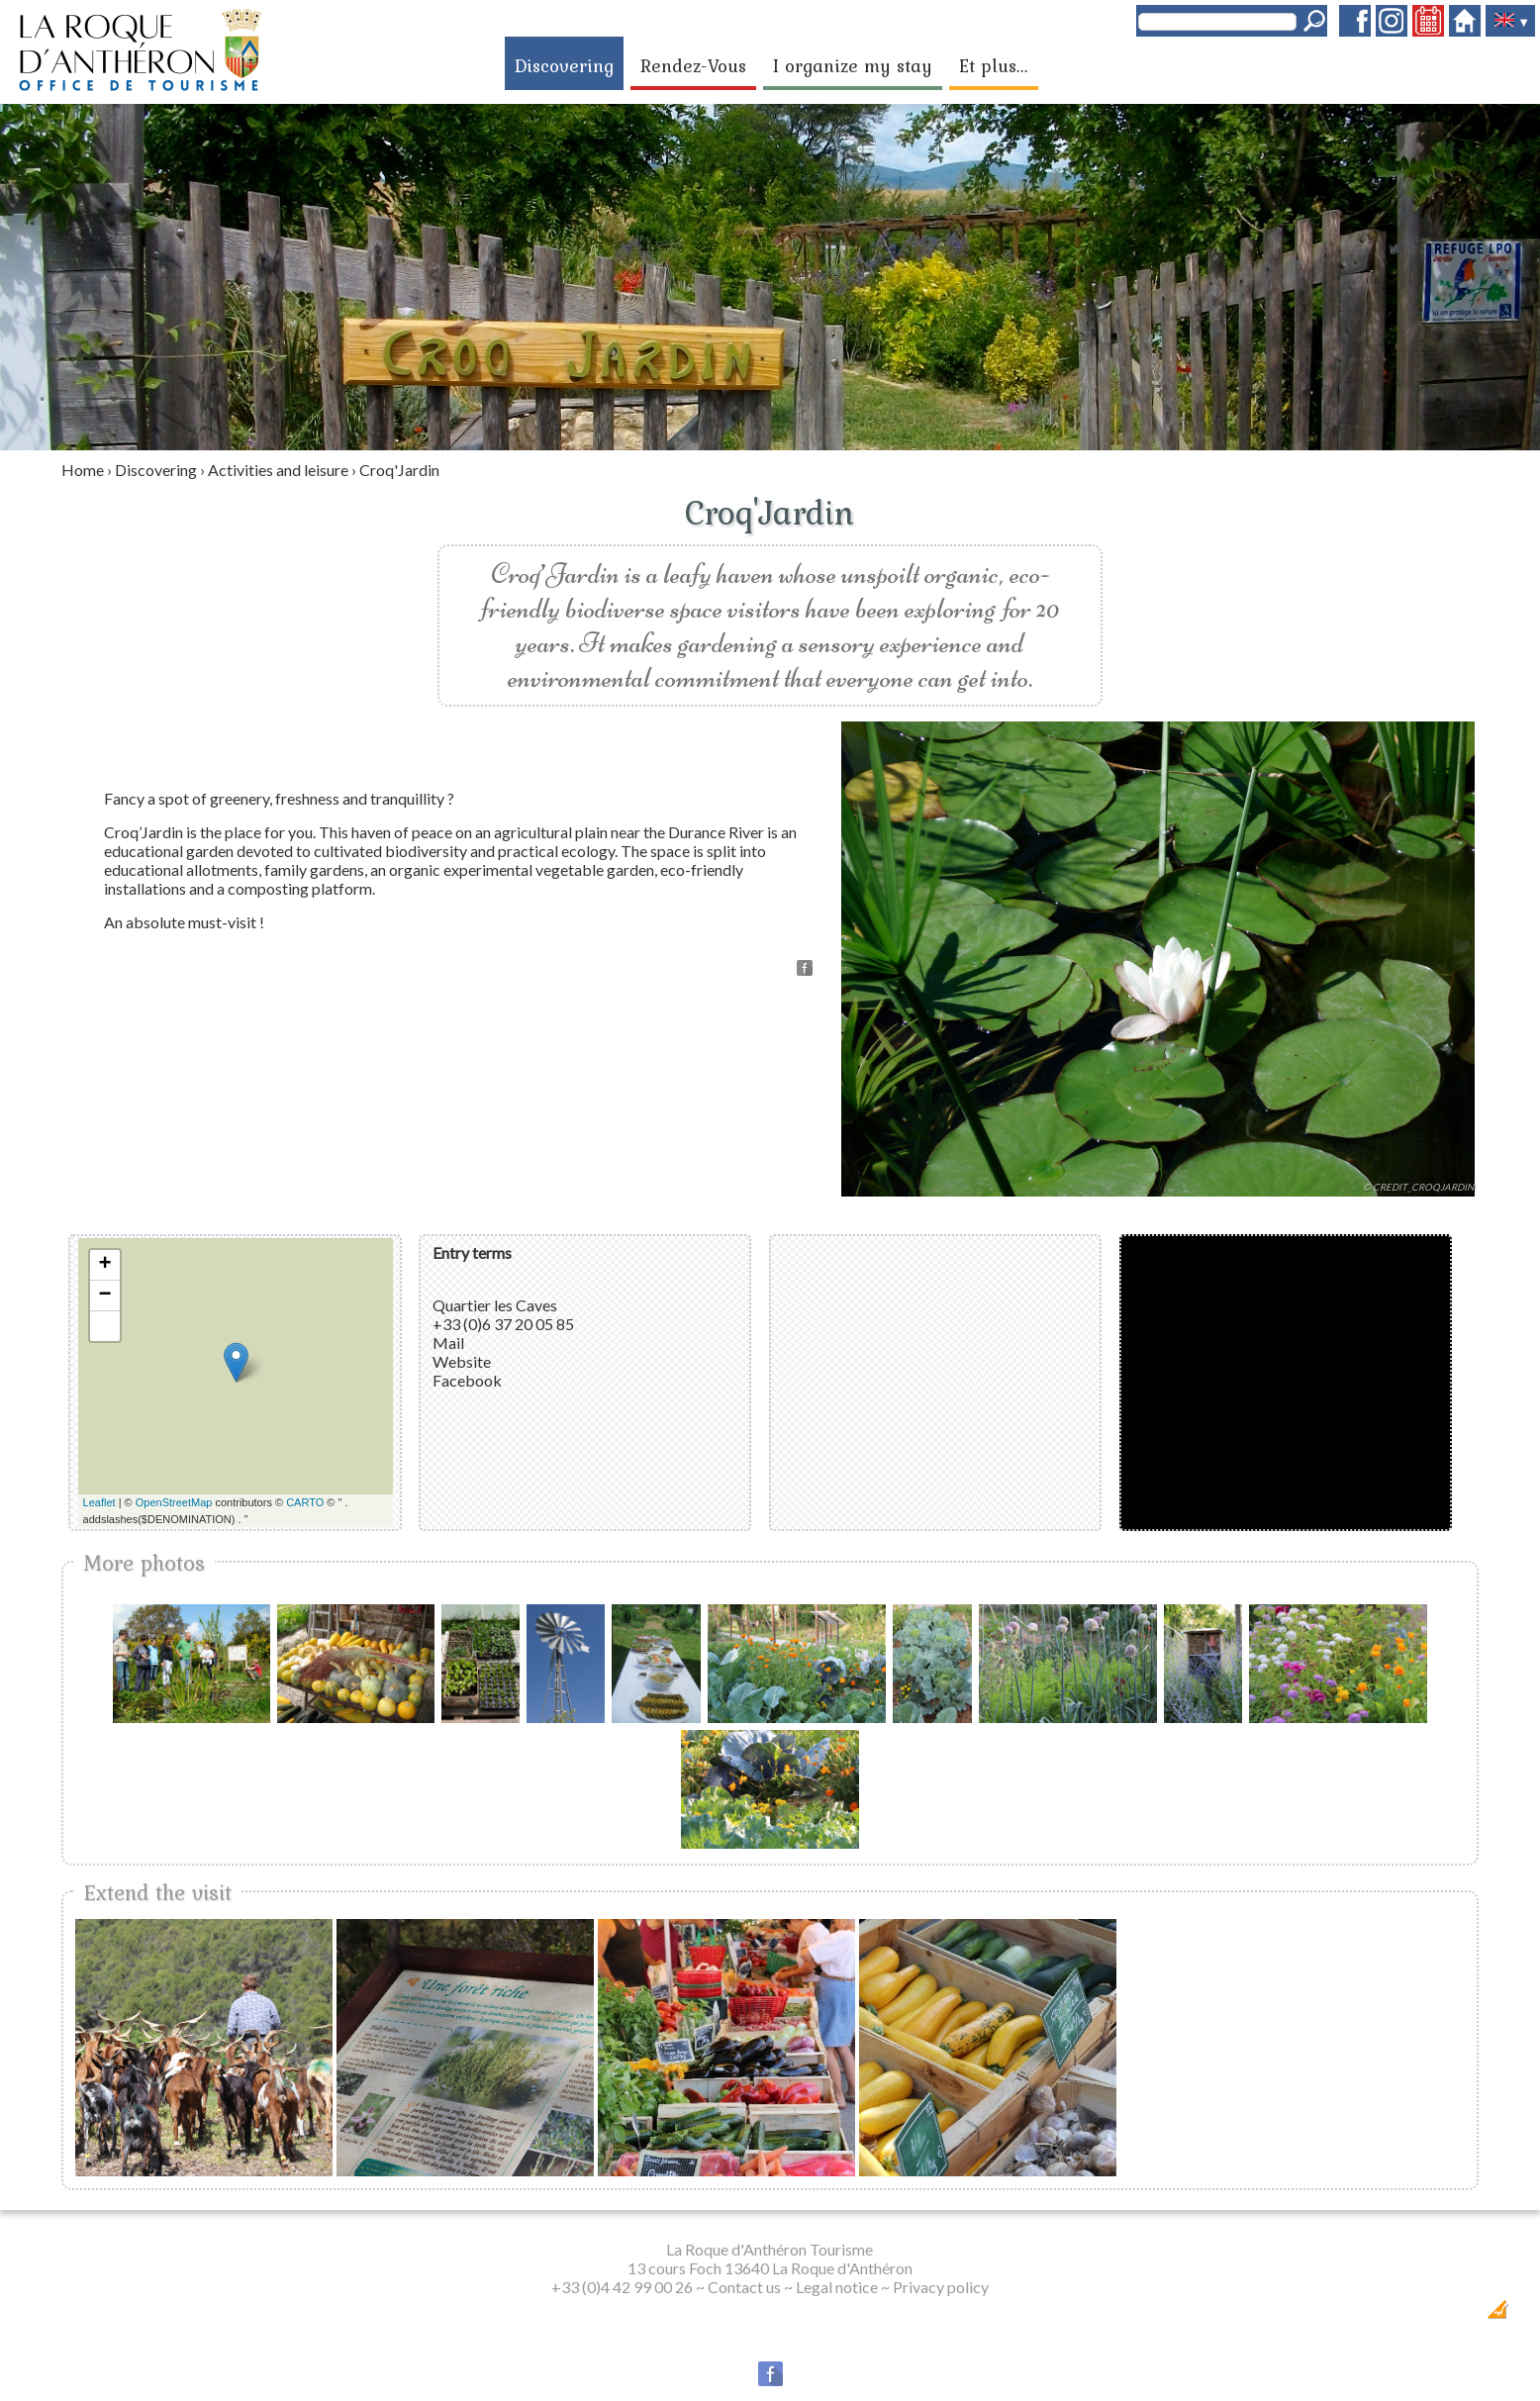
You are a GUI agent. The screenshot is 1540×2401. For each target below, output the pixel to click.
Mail (448, 1342)
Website (462, 1361)
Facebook (467, 1380)
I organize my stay (852, 65)
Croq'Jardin (399, 469)
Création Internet (1459, 2315)
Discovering (564, 65)
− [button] (104, 1295)
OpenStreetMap (174, 1502)
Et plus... (993, 65)
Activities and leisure (278, 469)
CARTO (305, 1502)
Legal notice (837, 2286)
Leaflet (99, 1502)
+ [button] (104, 1265)
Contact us (744, 2286)
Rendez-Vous (693, 65)
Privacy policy (941, 2286)
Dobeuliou (1385, 2315)
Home (82, 469)
